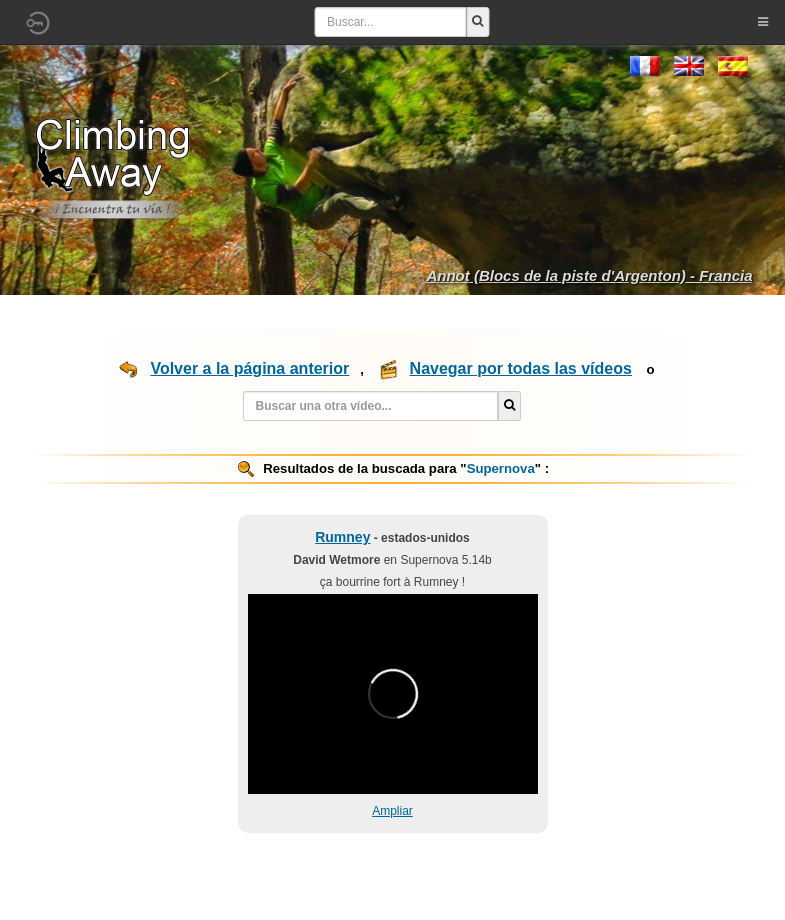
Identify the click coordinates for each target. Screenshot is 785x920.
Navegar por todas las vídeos (521, 368)
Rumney (342, 537)
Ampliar (392, 811)
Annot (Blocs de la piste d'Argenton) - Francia (589, 275)
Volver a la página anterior (249, 368)
